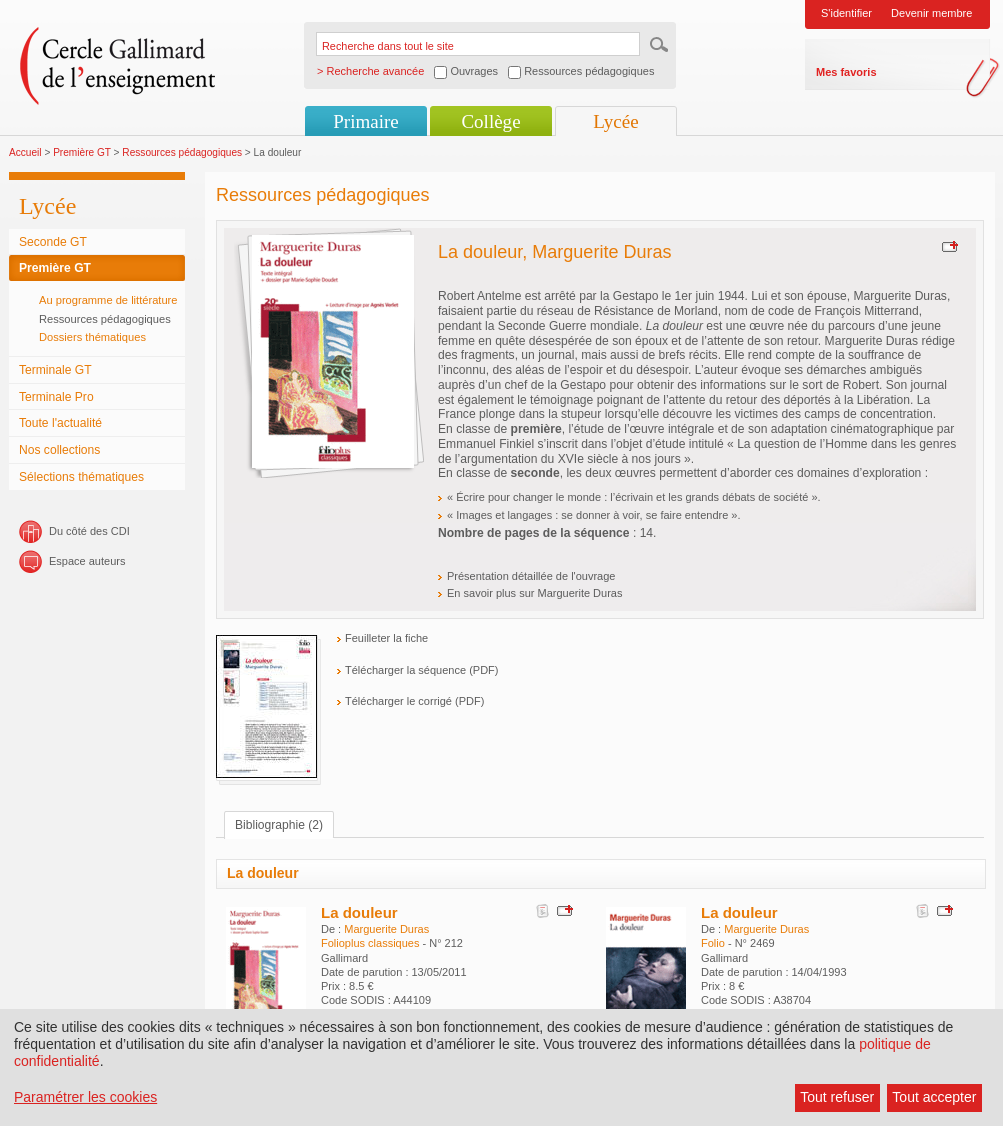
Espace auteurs (87, 561)
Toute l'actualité (60, 423)
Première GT (82, 152)
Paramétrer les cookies (85, 1097)
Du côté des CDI (89, 531)
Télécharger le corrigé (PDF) (414, 701)
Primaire (365, 121)
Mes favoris (846, 72)
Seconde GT (53, 242)
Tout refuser (837, 1097)
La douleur (359, 912)
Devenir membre (931, 13)
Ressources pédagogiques (182, 152)
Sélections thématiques (81, 477)
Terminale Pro (56, 397)
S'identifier (846, 13)
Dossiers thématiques (92, 337)
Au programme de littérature (108, 300)
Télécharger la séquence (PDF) (421, 670)
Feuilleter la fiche (386, 638)
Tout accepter (934, 1097)
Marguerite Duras (386, 929)
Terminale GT (55, 370)
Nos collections (59, 450)
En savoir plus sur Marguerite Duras (534, 593)
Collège (490, 121)
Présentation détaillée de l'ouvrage (531, 576)
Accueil (25, 152)
